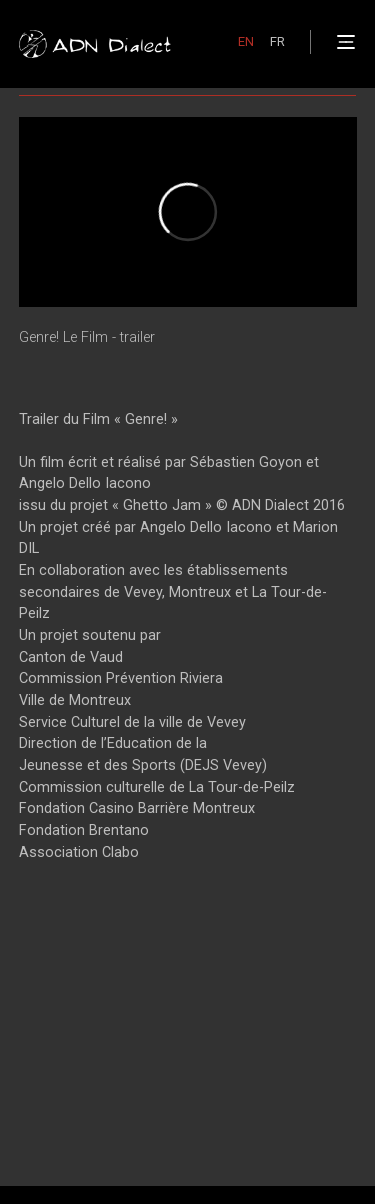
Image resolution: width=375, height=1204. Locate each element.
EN (246, 41)
